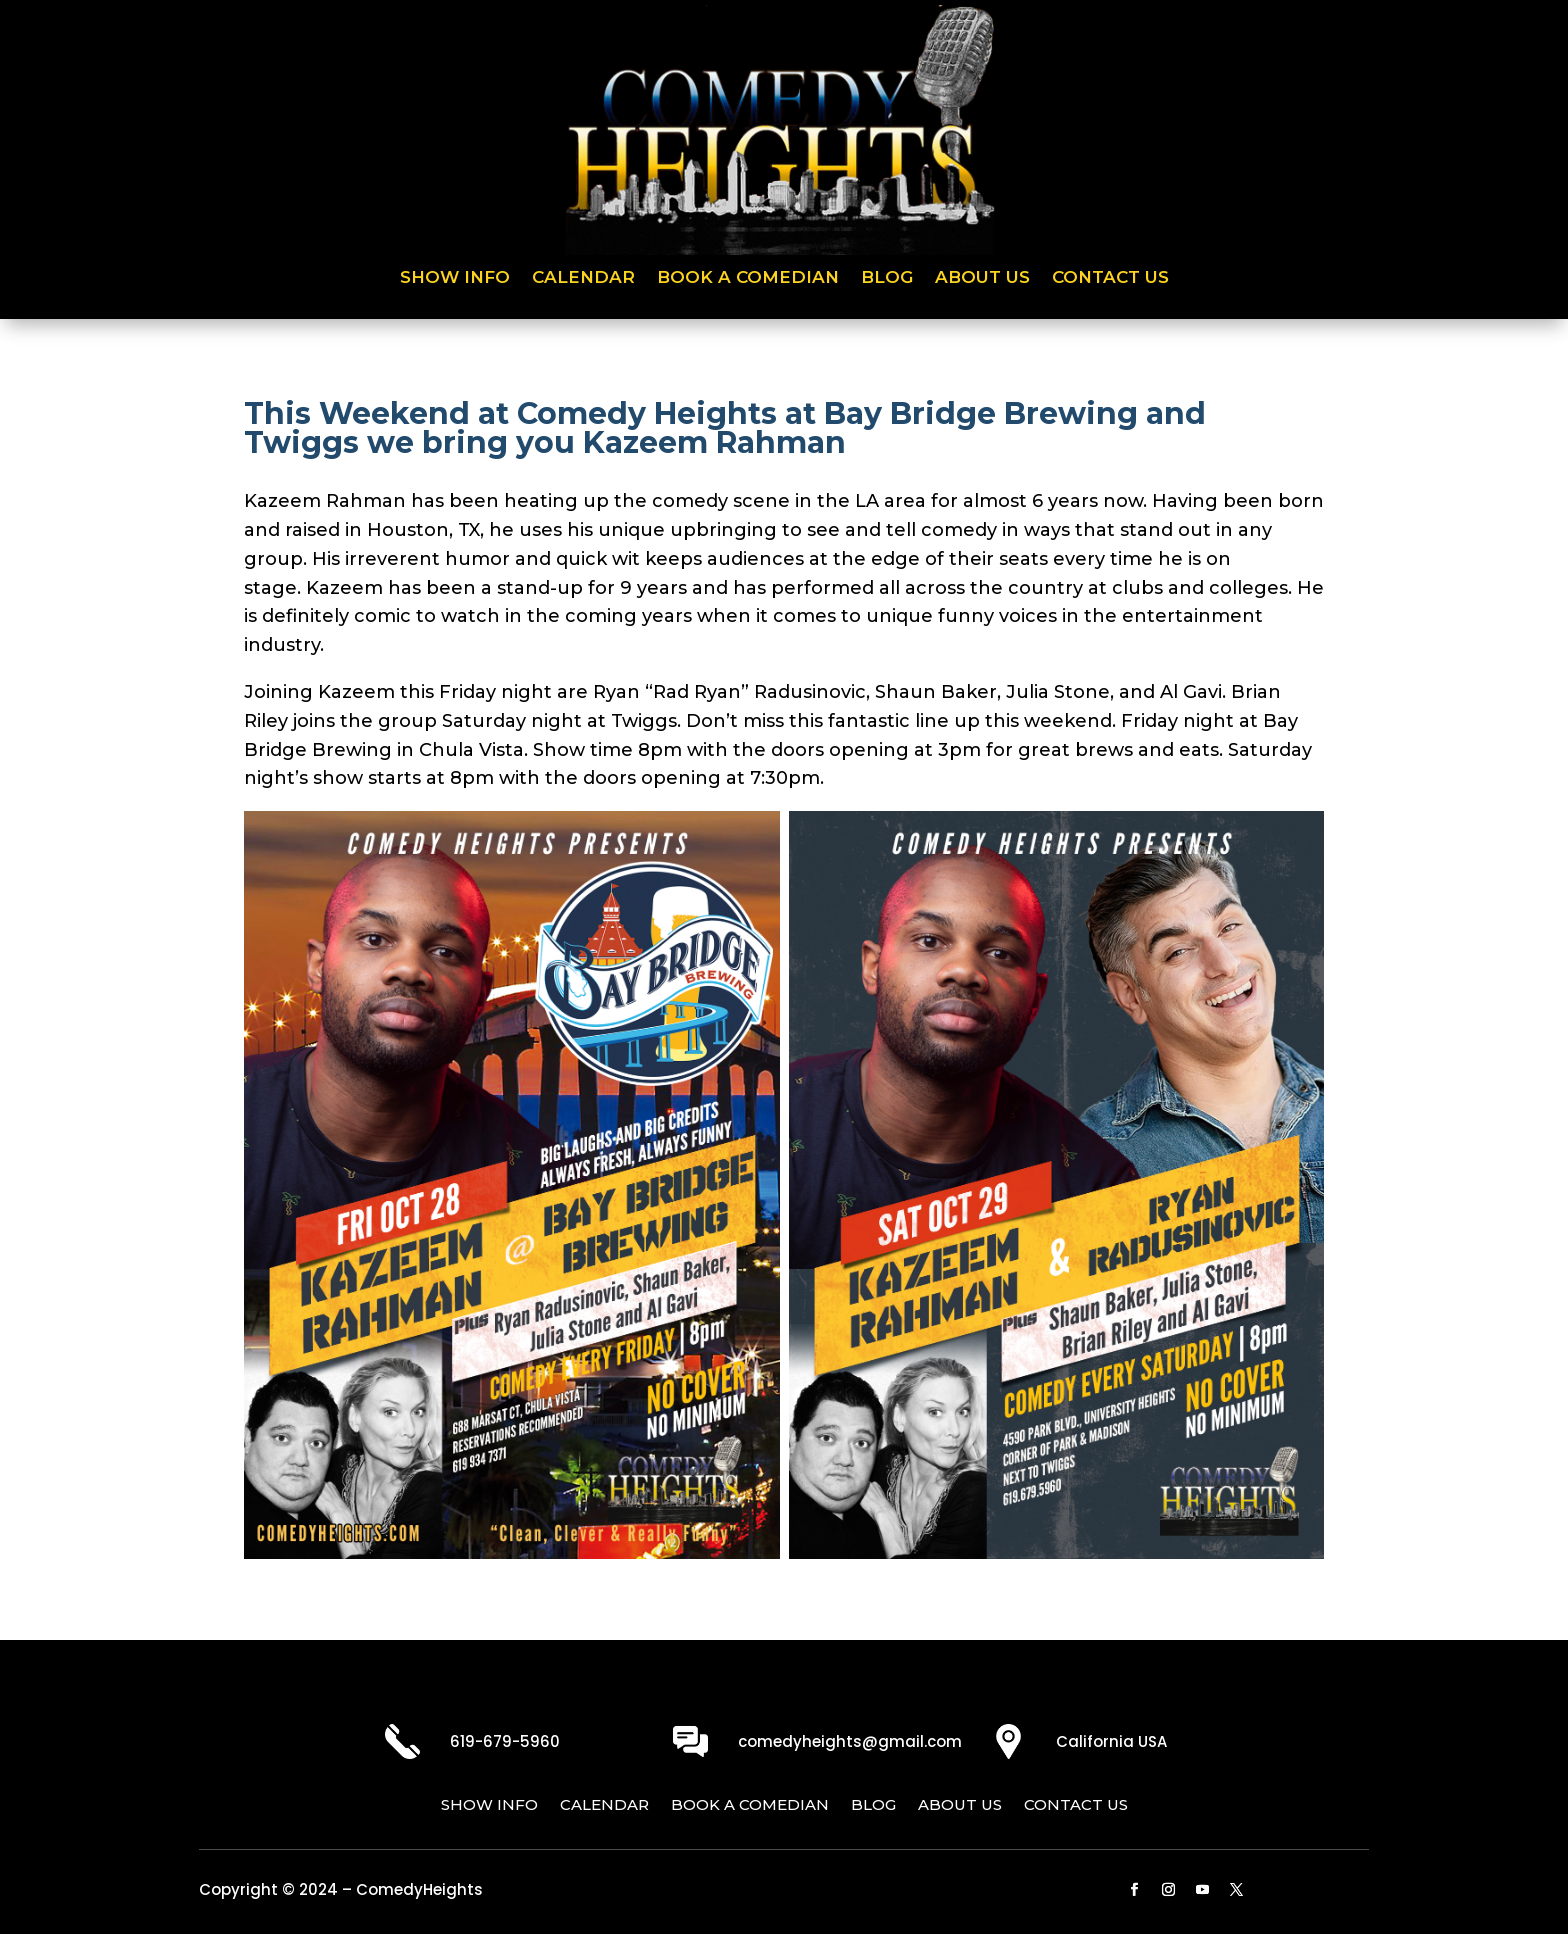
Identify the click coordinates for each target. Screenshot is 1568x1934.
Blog (887, 278)
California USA (1111, 1741)
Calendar (583, 278)
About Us (982, 278)
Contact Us (1110, 278)
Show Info (455, 278)
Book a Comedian (748, 278)
